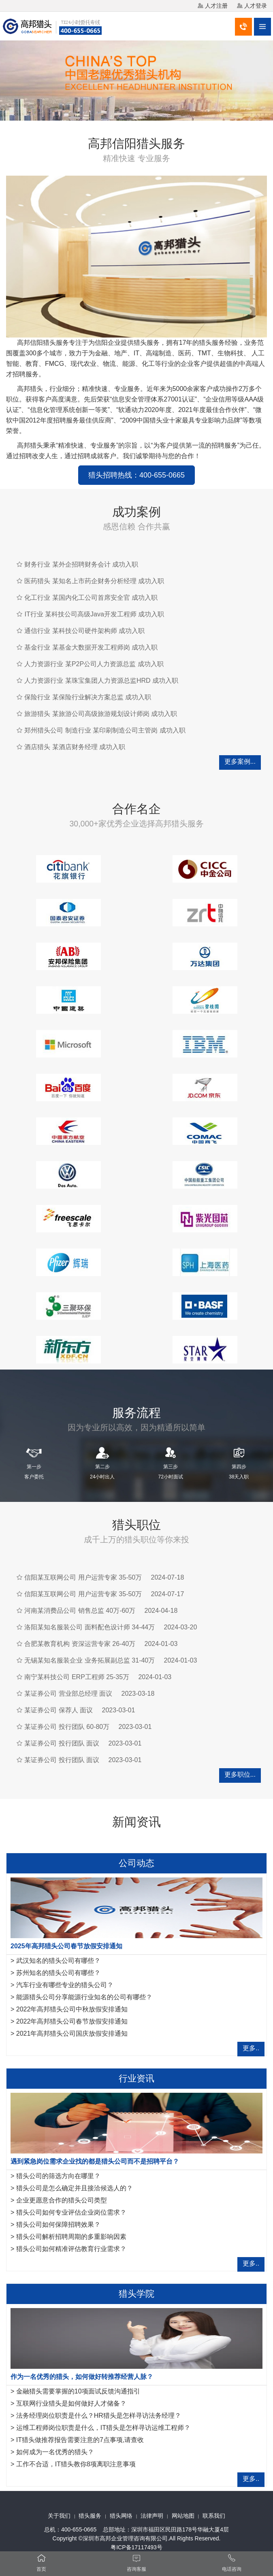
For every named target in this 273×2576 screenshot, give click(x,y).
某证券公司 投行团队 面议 (61, 1743)
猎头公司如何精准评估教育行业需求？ (71, 2248)
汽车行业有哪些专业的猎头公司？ (64, 1984)
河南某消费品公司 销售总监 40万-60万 (79, 1610)
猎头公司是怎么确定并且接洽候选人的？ (74, 2188)
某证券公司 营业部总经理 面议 (68, 1693)
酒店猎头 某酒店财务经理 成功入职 (74, 746)
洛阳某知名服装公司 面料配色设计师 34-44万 (89, 1627)
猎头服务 (90, 2515)
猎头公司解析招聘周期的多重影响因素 (71, 2236)
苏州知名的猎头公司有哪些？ (58, 1972)
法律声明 (152, 2515)
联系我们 (214, 2515)
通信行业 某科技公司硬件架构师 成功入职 (84, 630)
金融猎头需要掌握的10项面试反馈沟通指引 (78, 2391)
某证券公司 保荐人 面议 (58, 1710)
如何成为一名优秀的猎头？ (55, 2452)
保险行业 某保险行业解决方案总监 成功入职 (87, 697)
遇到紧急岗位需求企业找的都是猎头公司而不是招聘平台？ (95, 2161)
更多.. (251, 2048)
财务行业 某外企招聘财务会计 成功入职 (81, 564)
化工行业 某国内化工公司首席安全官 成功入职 (91, 597)
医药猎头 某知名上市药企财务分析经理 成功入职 (94, 581)
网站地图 (183, 2515)
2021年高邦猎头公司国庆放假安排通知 (72, 2033)
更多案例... (240, 761)
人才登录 (255, 5)
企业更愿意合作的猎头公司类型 (61, 2200)
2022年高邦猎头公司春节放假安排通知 (72, 2021)
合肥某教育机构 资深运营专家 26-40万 (79, 1643)
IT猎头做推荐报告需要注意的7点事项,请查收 (80, 2439)
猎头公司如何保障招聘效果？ (58, 2224)
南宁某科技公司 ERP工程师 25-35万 (76, 1676)
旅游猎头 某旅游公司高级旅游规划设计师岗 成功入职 (100, 713)
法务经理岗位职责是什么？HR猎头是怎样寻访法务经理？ (98, 2415)
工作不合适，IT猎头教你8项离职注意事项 (76, 2464)
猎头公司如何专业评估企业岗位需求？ (71, 2212)
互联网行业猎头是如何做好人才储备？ (71, 2403)
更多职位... (240, 1774)
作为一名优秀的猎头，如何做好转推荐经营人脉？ (82, 2376)
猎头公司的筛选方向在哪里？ (58, 2176)
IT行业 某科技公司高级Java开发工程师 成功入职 (94, 614)
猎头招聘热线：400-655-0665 (136, 475)
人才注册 (216, 5)
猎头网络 (121, 2515)
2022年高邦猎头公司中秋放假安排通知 (72, 2009)
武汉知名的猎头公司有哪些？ (58, 1960)
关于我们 (59, 2515)
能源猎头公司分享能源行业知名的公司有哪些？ (84, 1997)
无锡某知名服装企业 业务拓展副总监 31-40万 (89, 1660)
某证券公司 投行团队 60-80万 (66, 1726)
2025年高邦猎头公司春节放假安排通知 (66, 1946)
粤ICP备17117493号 (136, 2547)
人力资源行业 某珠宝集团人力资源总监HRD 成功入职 (101, 680)
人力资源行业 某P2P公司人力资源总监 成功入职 (93, 663)
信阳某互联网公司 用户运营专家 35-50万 (83, 1577)
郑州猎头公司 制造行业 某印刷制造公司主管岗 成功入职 (104, 730)
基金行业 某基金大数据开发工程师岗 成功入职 (91, 647)
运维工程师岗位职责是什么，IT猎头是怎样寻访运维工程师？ (103, 2427)
